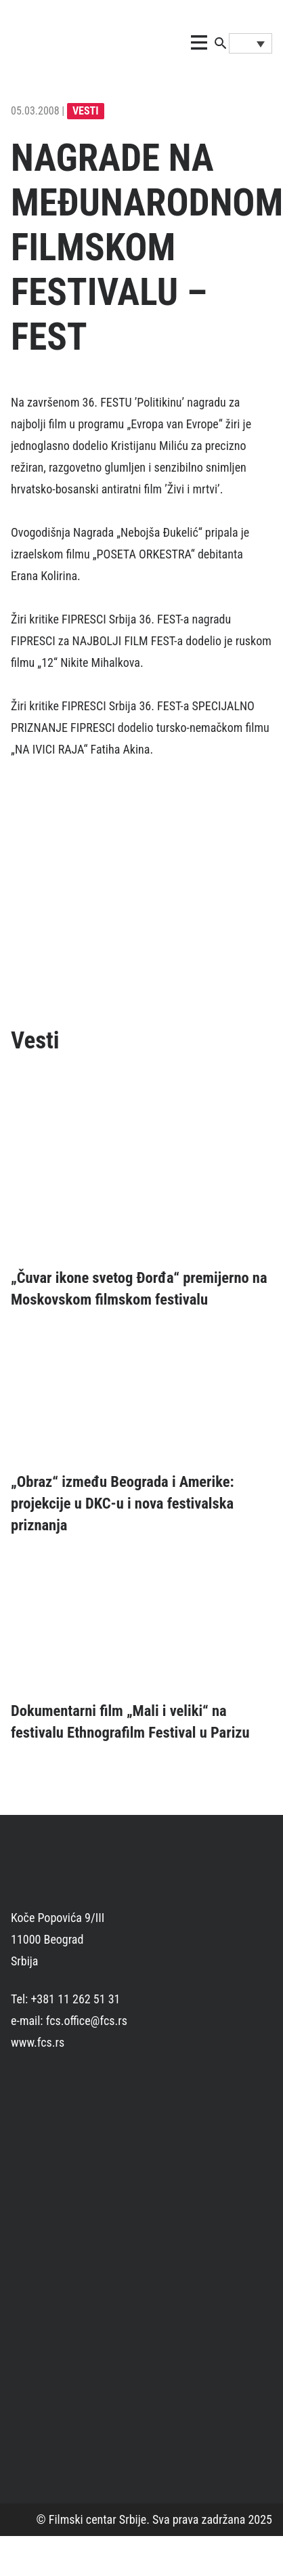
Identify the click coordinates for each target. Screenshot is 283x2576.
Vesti (85, 110)
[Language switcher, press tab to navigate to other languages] (250, 43)
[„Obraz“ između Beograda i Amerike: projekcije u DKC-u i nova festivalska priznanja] (141, 1396)
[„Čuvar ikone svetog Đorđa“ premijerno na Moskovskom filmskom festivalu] (141, 1166)
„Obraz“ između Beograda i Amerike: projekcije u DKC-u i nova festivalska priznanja (122, 1503)
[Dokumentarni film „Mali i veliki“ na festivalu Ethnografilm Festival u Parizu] (141, 1623)
